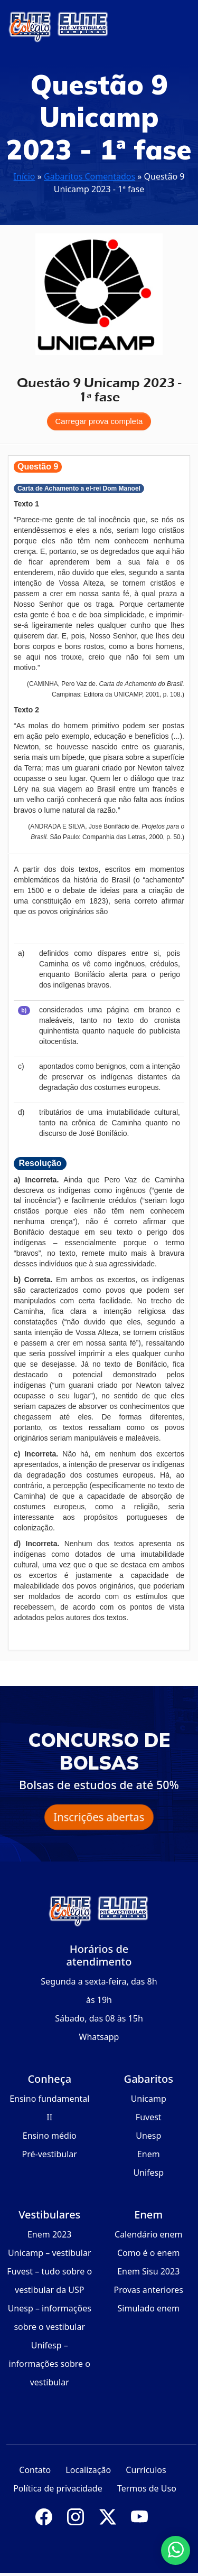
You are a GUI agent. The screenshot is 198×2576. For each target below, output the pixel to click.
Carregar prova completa (99, 421)
